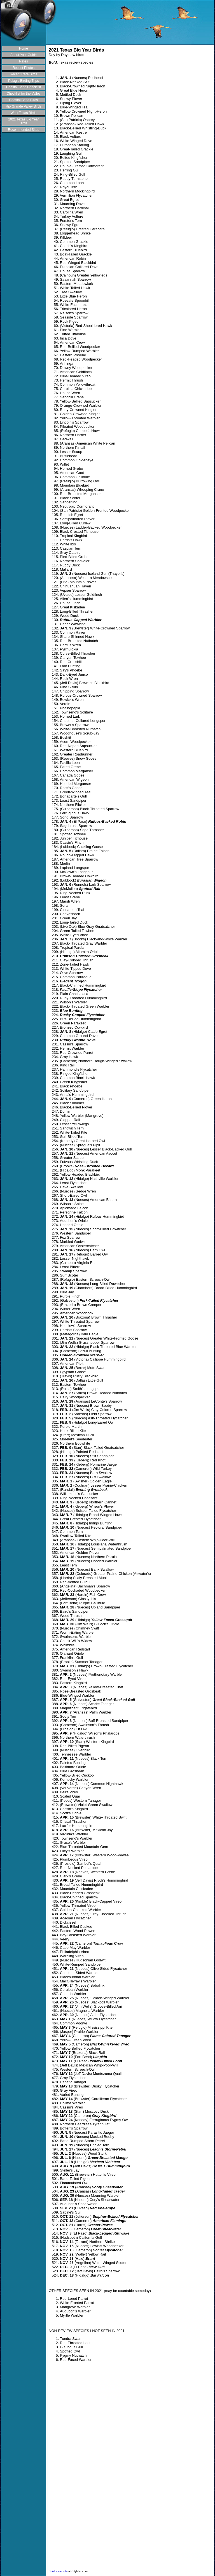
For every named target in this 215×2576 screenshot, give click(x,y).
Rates (23, 61)
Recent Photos (24, 68)
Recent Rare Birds (23, 74)
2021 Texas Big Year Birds (23, 121)
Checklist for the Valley (23, 94)
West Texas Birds (23, 113)
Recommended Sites (23, 130)
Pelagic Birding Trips (23, 81)
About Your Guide (23, 55)
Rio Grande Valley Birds (23, 106)
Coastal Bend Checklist (23, 87)
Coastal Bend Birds (23, 100)
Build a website (58, 2571)
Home (23, 48)
